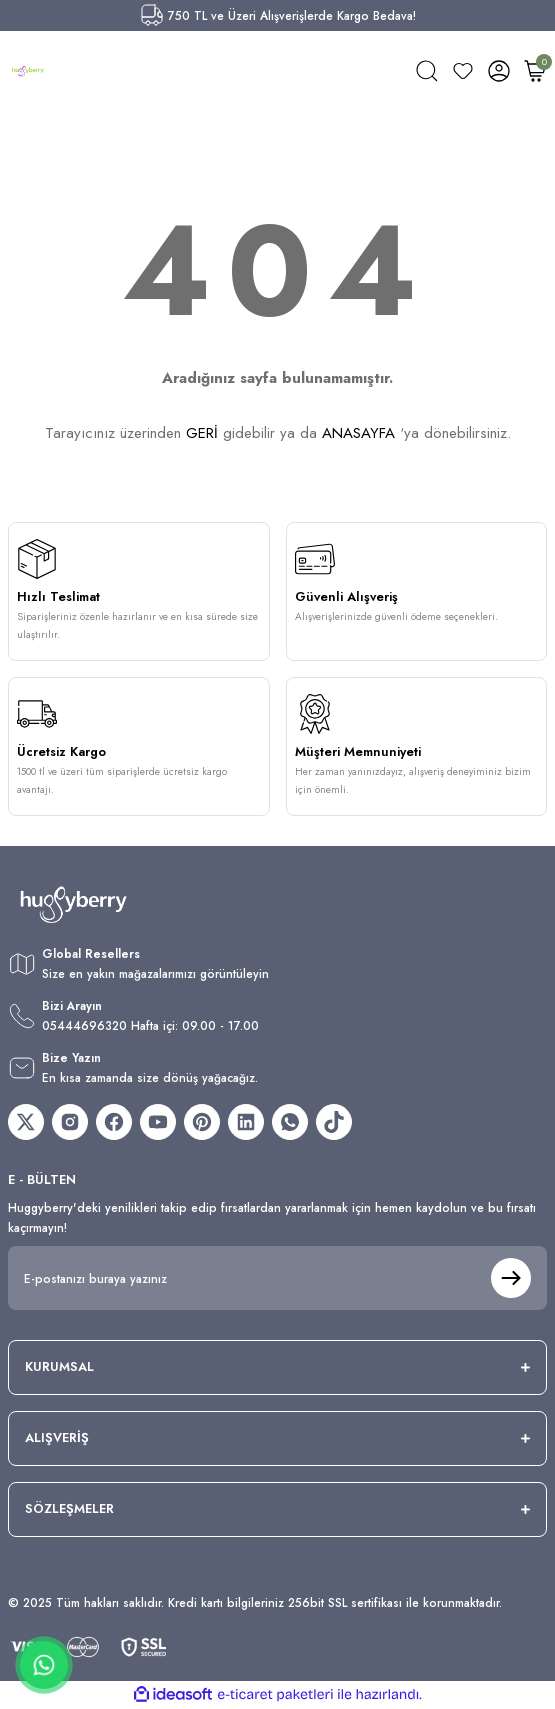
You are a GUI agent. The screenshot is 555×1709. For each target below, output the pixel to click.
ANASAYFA (358, 433)
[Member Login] (499, 71)
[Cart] (535, 71)
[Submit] (511, 1278)
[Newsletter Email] (277, 1278)
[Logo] (28, 71)
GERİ (202, 433)
